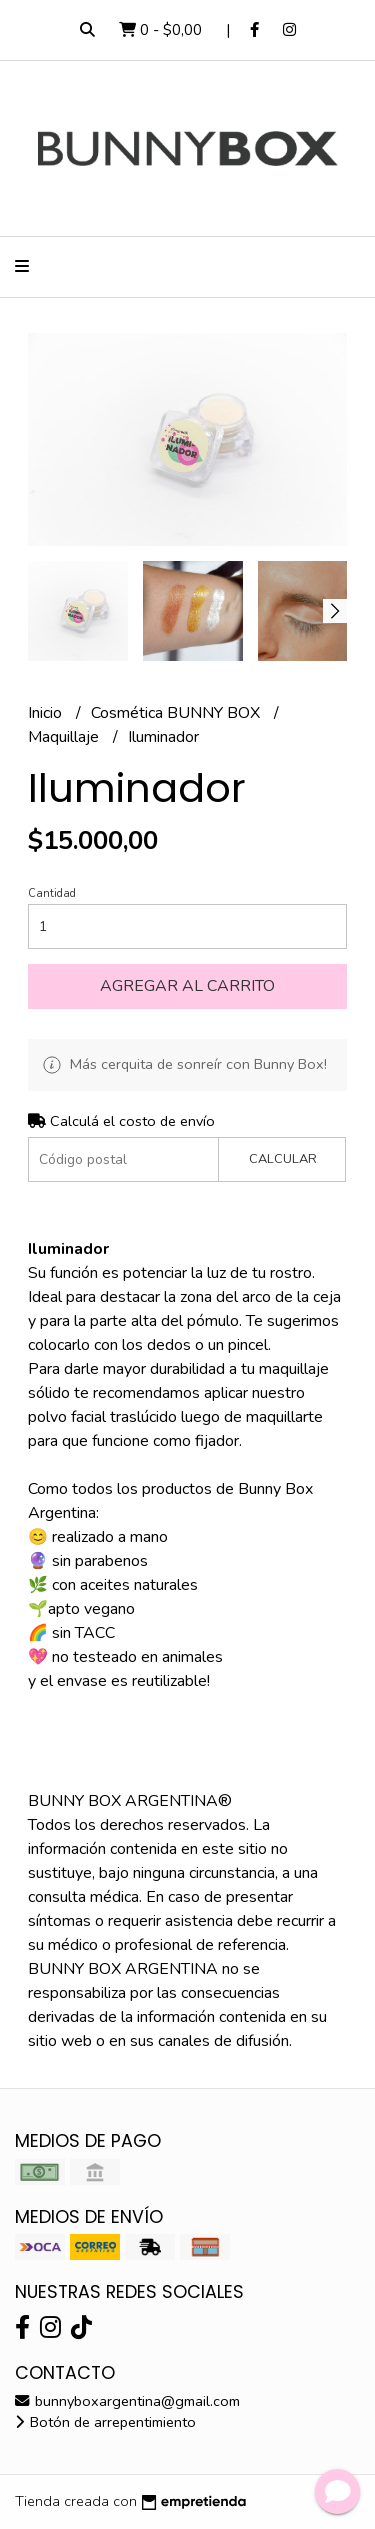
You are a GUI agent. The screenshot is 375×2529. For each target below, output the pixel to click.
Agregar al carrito (187, 986)
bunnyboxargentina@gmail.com (127, 2401)
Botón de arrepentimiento (105, 2422)
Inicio (47, 713)
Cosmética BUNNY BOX (177, 713)
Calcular (283, 1159)
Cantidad (52, 893)
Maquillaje (65, 737)
